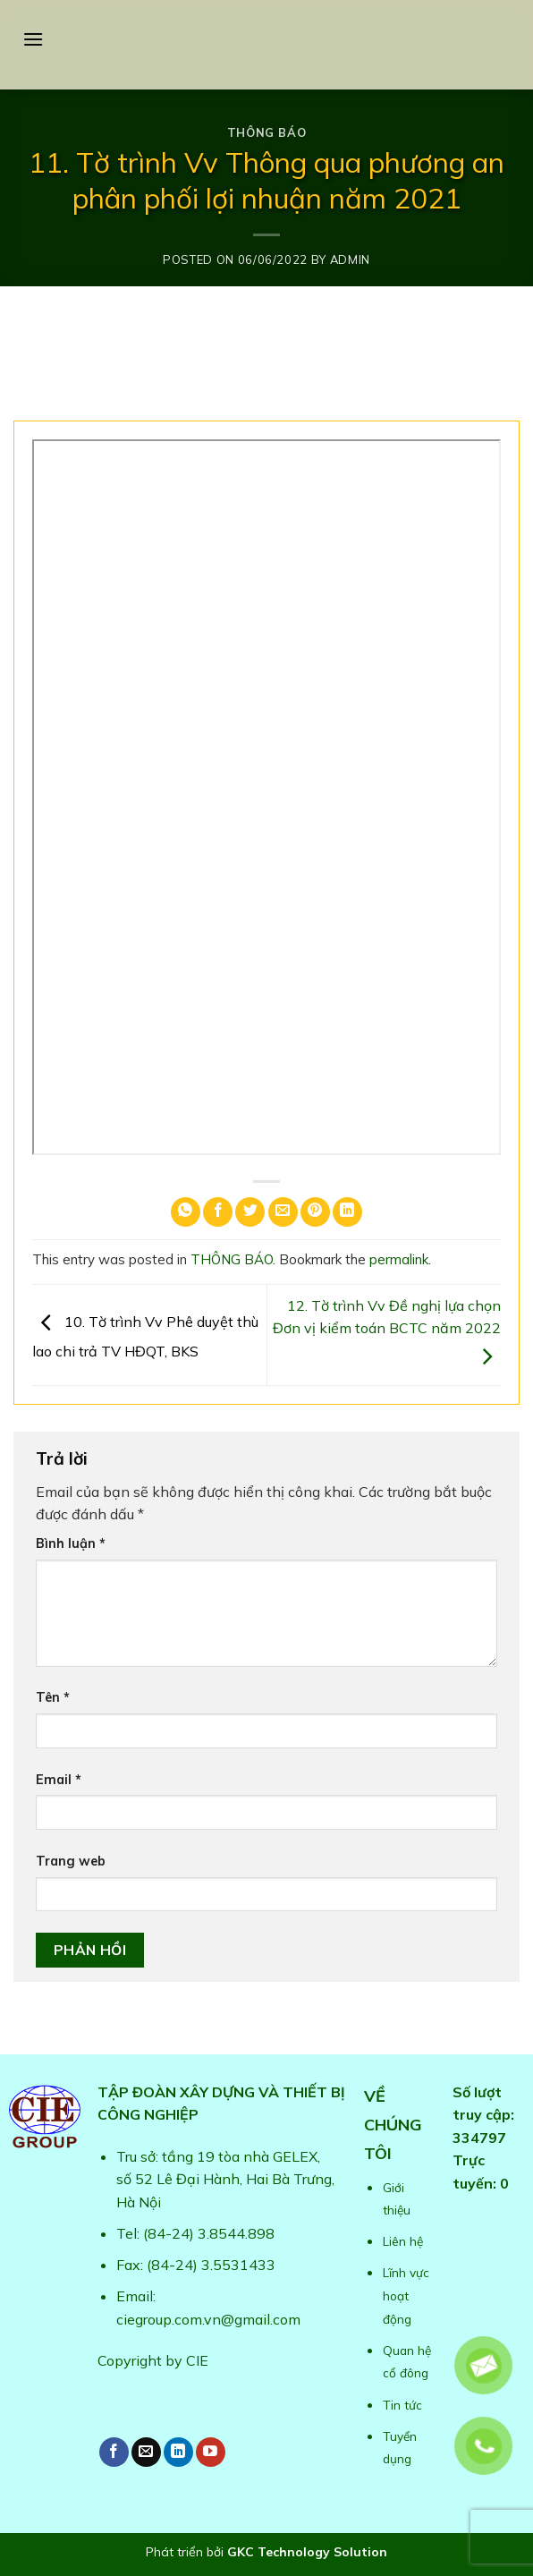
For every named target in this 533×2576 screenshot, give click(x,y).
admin (350, 259)
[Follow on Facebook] (114, 2452)
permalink (398, 1259)
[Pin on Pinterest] (315, 1212)
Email (58, 1780)
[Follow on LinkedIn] (178, 2452)
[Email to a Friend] (283, 1212)
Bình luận (71, 1543)
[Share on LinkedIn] (347, 1212)
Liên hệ (403, 2241)
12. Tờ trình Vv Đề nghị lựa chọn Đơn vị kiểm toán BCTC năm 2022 (387, 1331)
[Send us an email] (146, 2452)
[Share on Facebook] (218, 1212)
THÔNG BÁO (267, 132)
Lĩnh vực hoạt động (406, 2295)
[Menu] (33, 39)
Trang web (71, 1861)
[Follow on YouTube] (210, 2452)
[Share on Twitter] (250, 1212)
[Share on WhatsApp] (185, 1212)
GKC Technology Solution (307, 2552)
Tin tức (402, 2404)
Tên (53, 1697)
